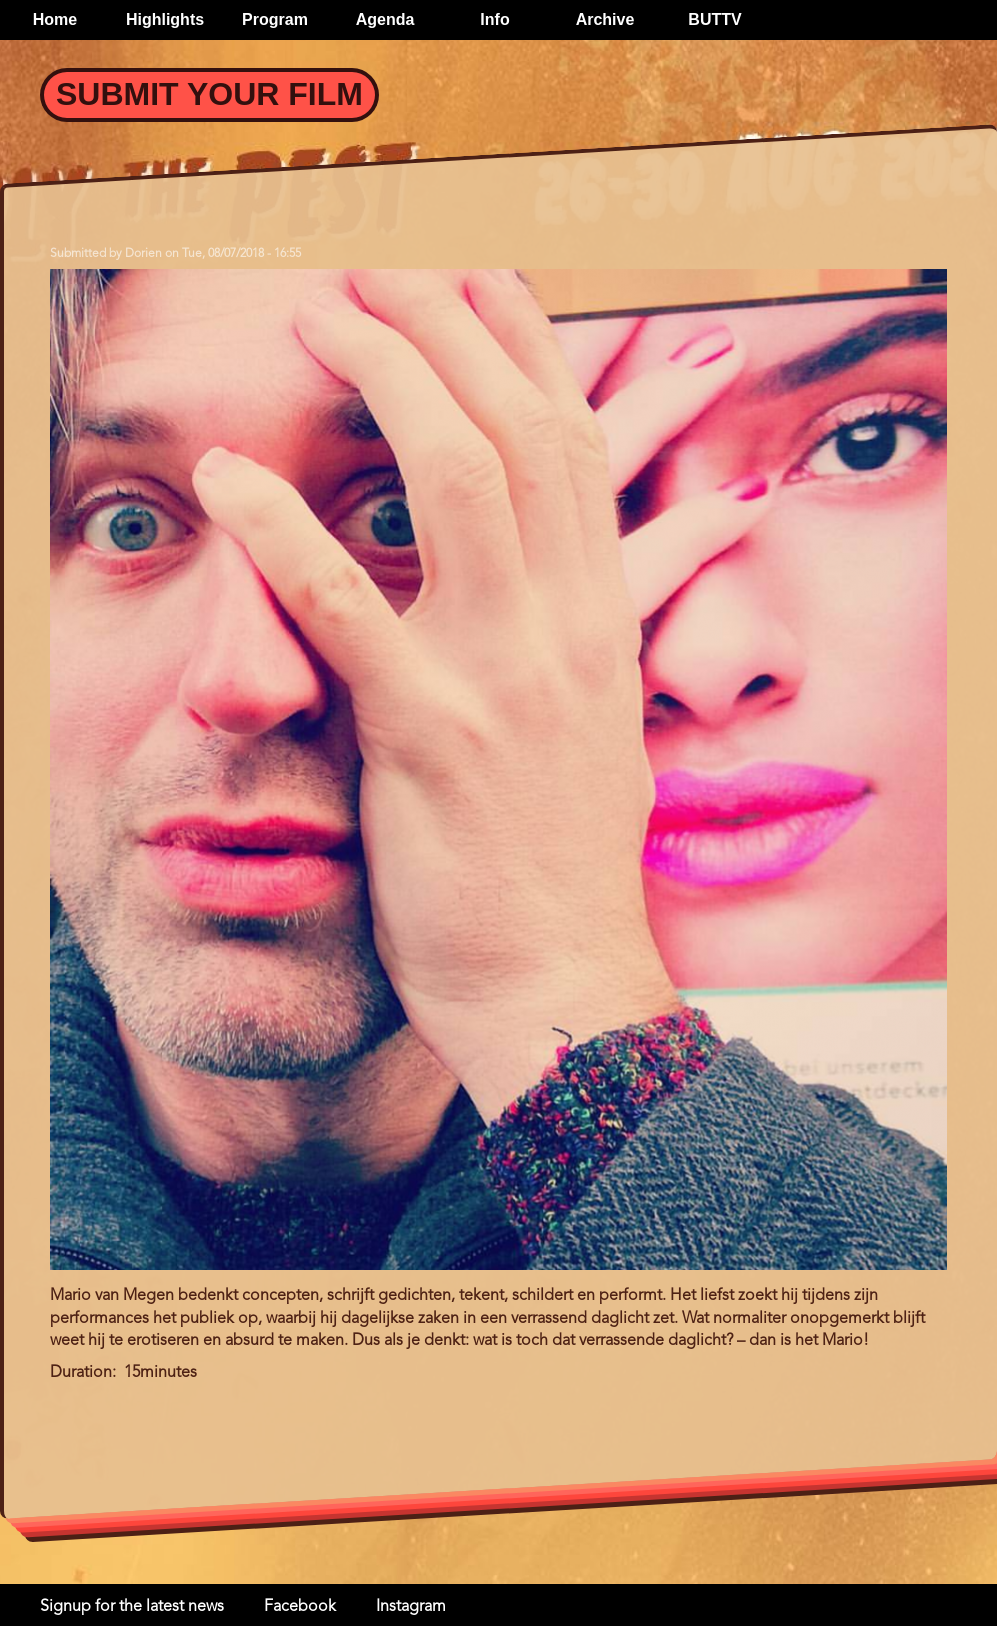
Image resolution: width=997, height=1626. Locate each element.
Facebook (300, 1607)
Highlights (165, 19)
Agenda (385, 19)
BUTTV (714, 19)
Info (494, 19)
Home (55, 19)
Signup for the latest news (132, 1607)
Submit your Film (209, 94)
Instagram (411, 1607)
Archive (605, 19)
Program (275, 19)
